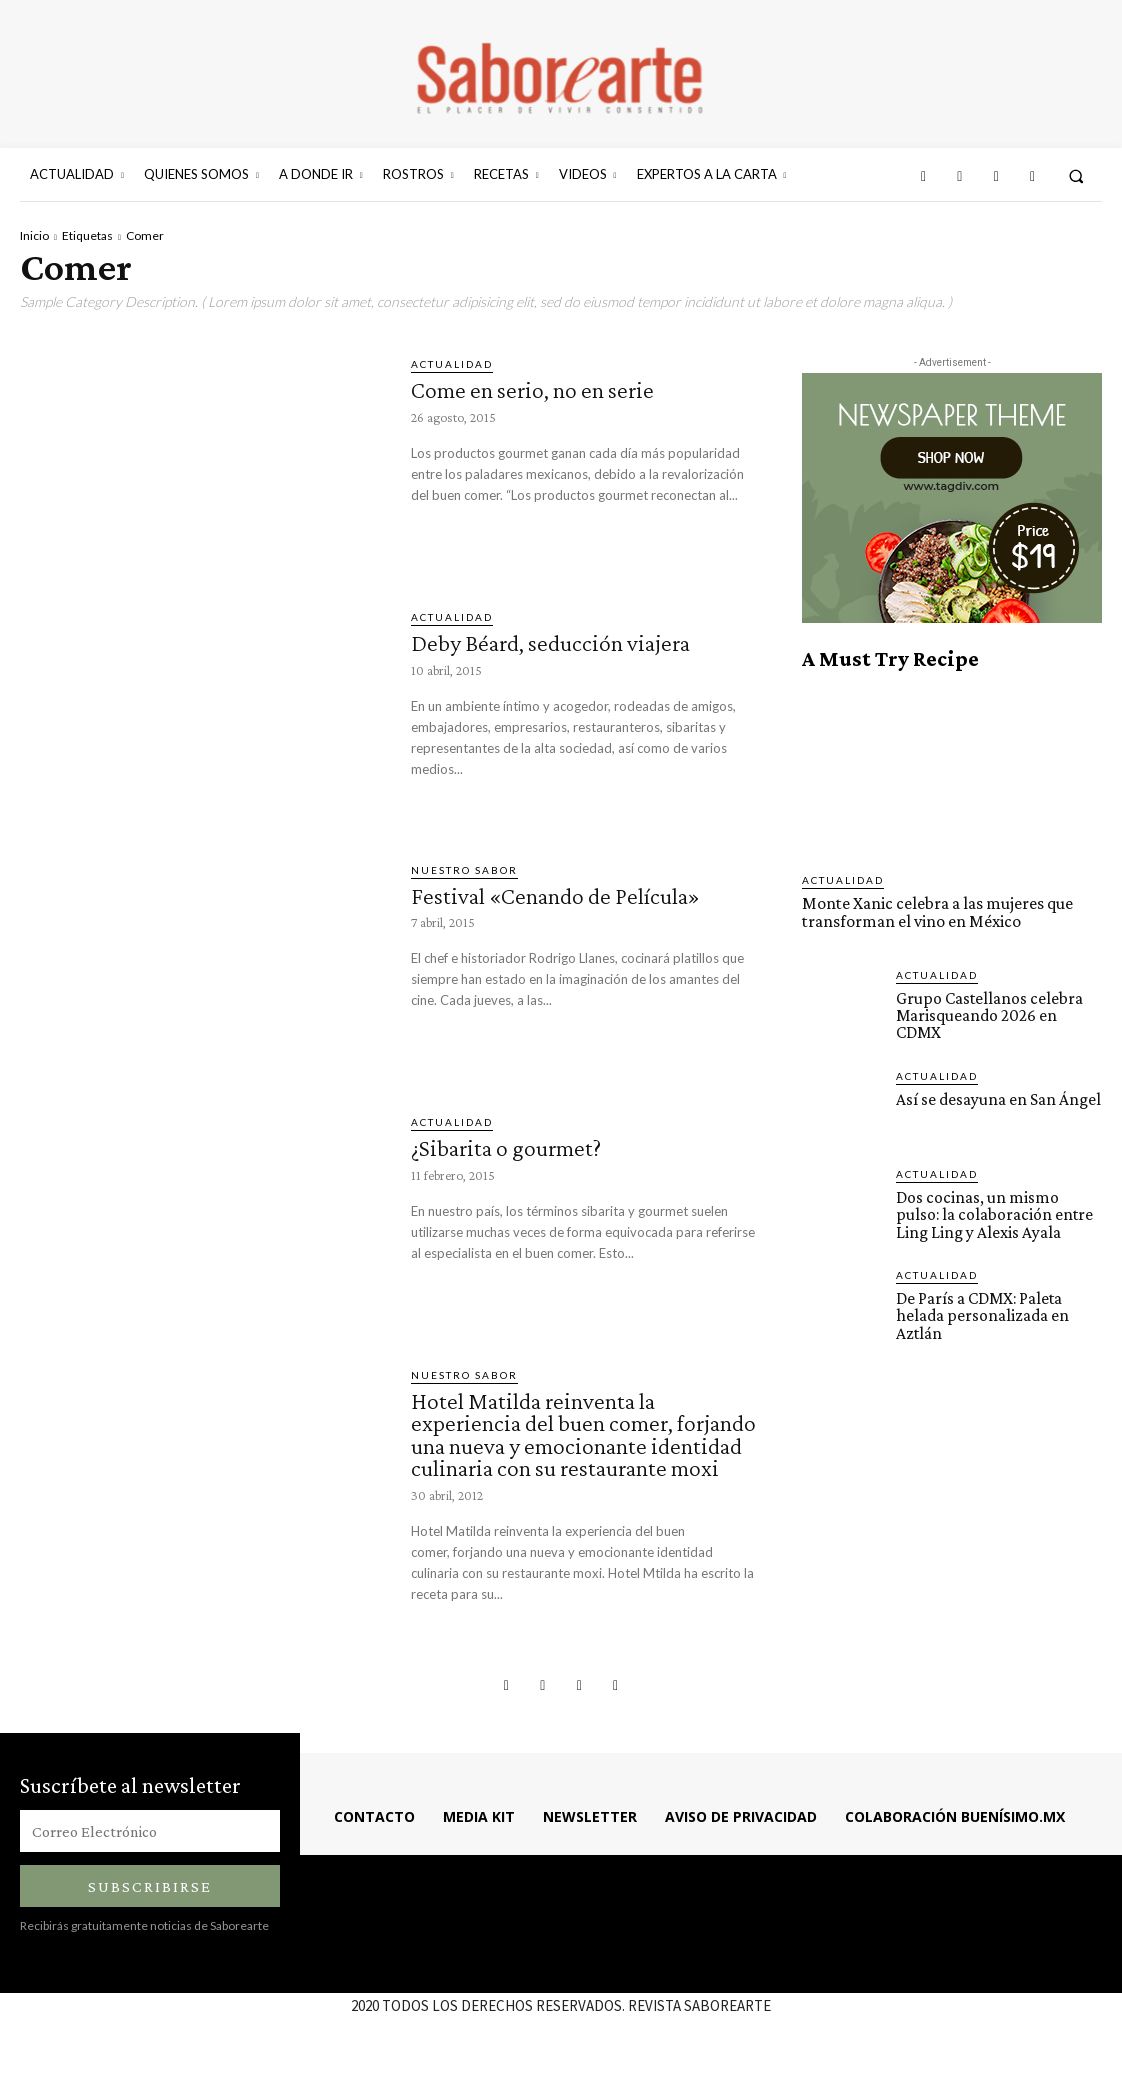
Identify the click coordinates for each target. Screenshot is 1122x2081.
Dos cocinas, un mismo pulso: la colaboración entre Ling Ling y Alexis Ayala (993, 1209)
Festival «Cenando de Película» (559, 895)
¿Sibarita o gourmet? (509, 1147)
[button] (1076, 175)
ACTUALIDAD (452, 364)
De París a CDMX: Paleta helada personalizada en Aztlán (981, 1309)
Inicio (34, 235)
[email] (150, 1849)
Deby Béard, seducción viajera (554, 642)
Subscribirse (150, 1904)
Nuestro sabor (464, 870)
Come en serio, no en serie (533, 389)
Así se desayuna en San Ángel (999, 1094)
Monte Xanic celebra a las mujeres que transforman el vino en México (935, 912)
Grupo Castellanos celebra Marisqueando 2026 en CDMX (999, 1005)
